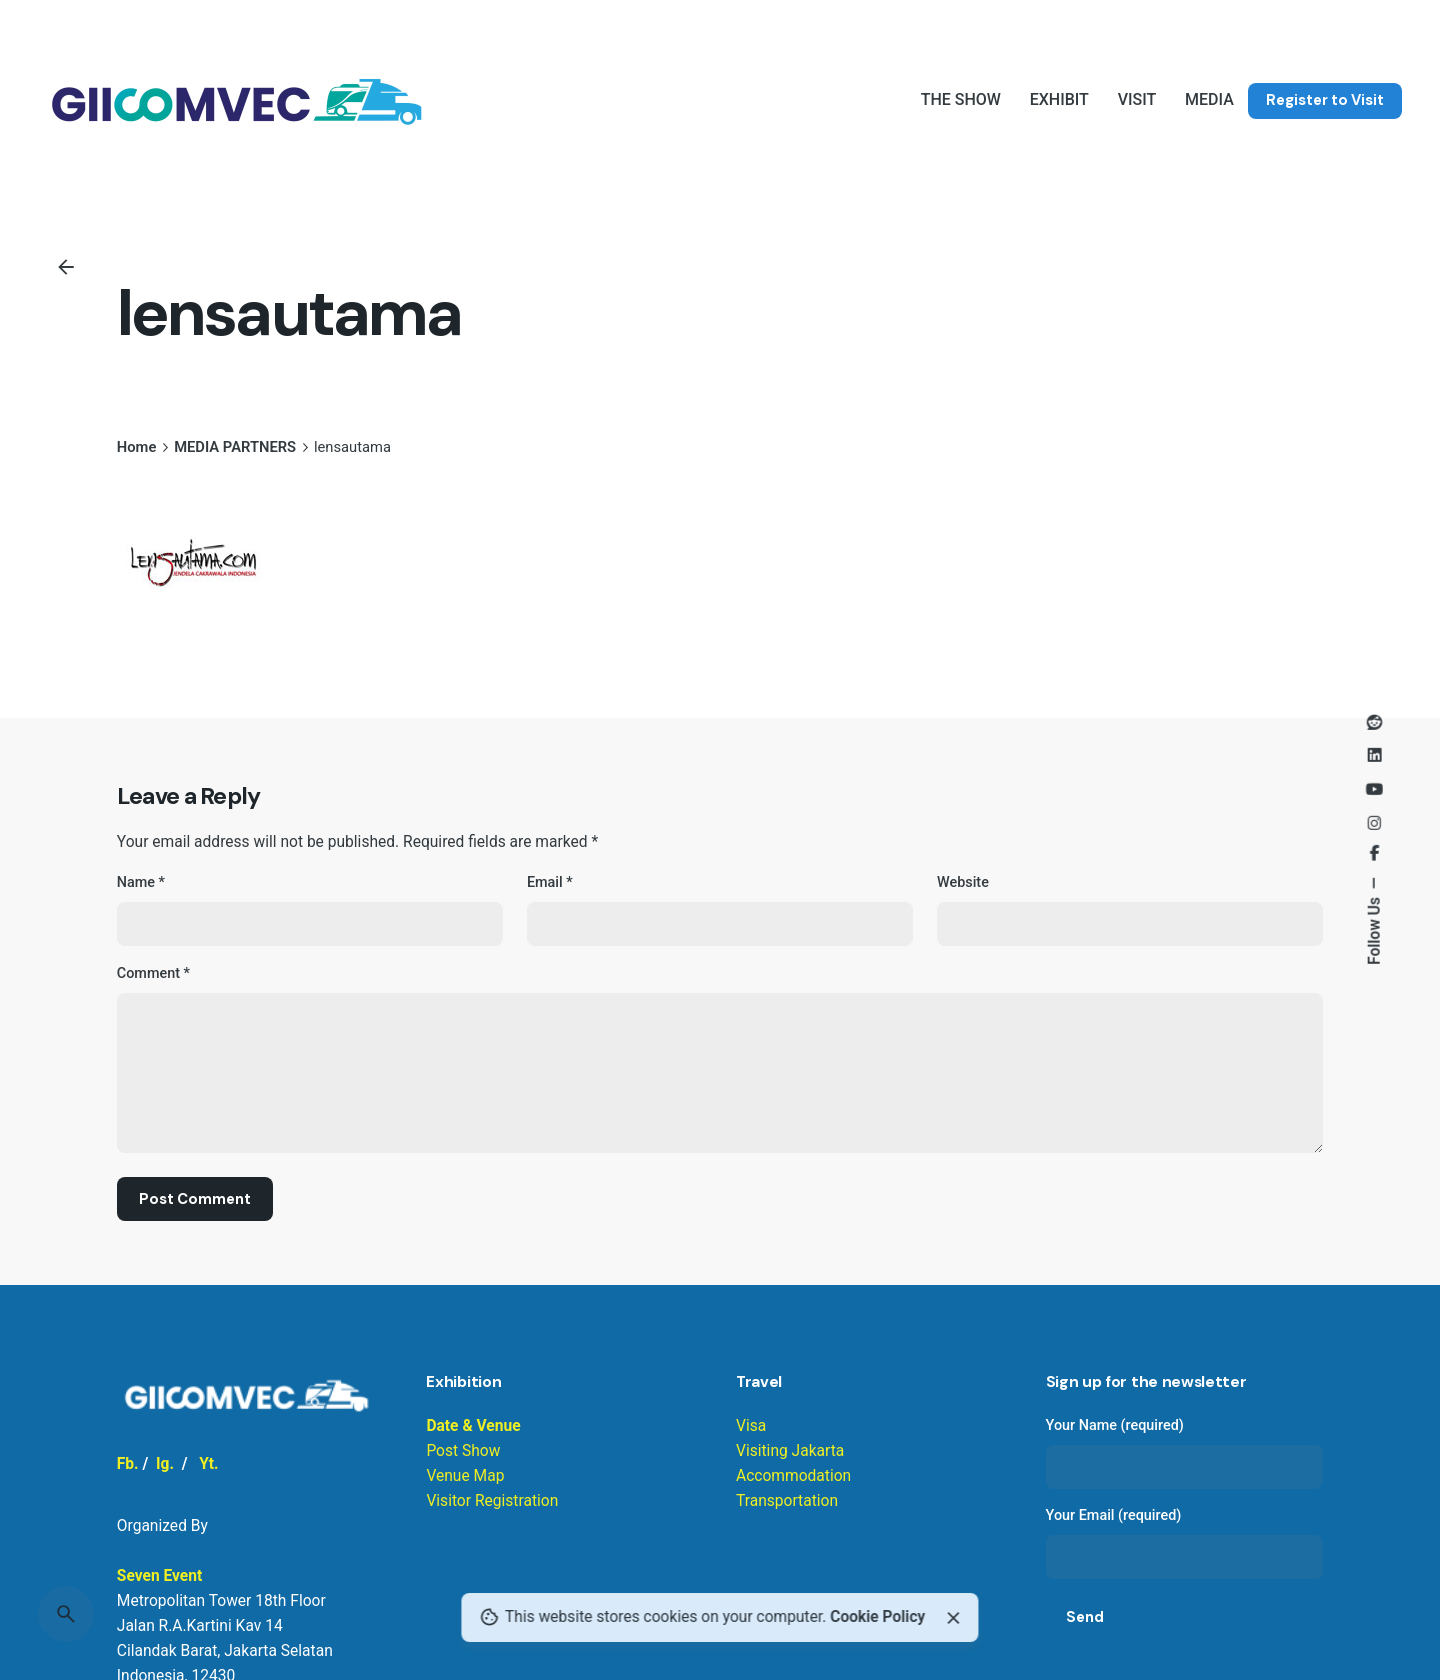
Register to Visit (1325, 100)
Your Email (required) (1185, 1543)
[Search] (66, 1614)
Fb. (128, 1464)
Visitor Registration (492, 1501)
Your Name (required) (1185, 1453)
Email (550, 882)
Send (1085, 1617)
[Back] (66, 267)
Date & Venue (473, 1426)
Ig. (165, 1464)
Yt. (208, 1464)
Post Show (463, 1451)
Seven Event (159, 1576)
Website (963, 882)
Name (141, 882)
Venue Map (465, 1476)
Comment (153, 973)
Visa (751, 1426)
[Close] (953, 1618)
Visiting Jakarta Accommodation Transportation (793, 1476)
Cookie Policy (877, 1617)
